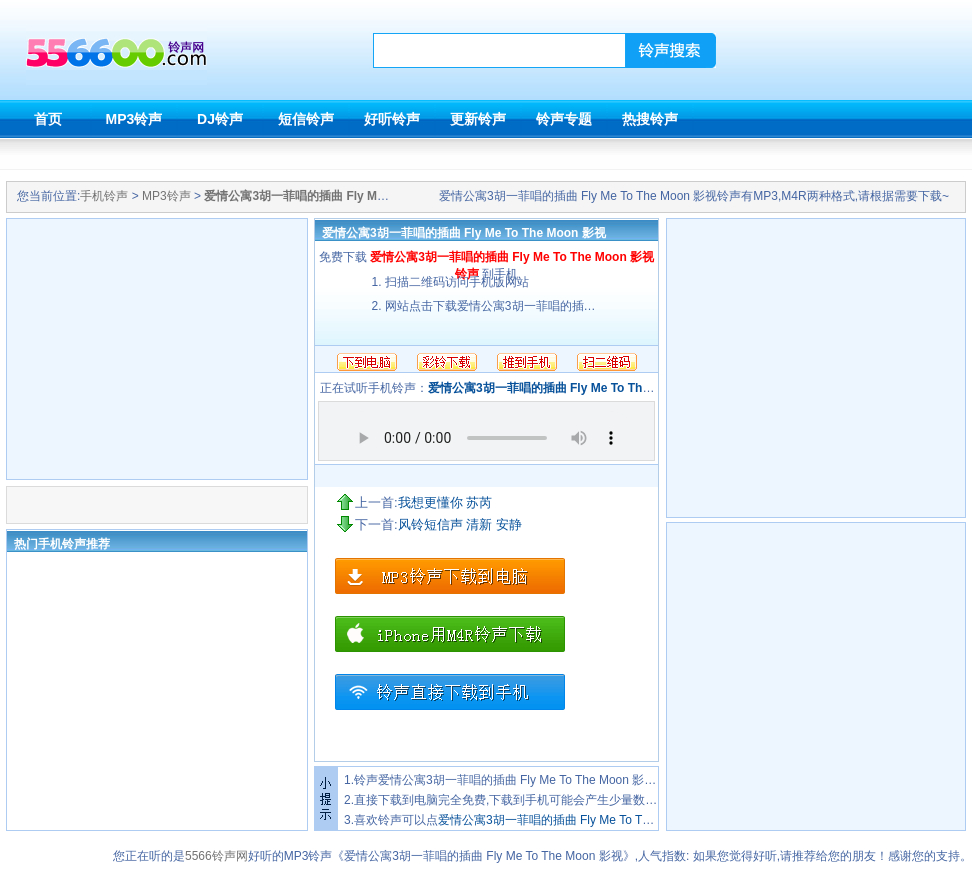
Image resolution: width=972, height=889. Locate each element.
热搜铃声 (650, 119)
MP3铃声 (134, 119)
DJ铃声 (220, 119)
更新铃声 (478, 119)
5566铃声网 (216, 856)
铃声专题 (564, 119)
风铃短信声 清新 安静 (460, 524)
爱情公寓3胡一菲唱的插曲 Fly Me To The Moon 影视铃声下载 (601, 820)
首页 (48, 119)
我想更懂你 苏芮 (445, 502)
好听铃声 (392, 119)
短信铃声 (306, 119)
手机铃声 (104, 196)
